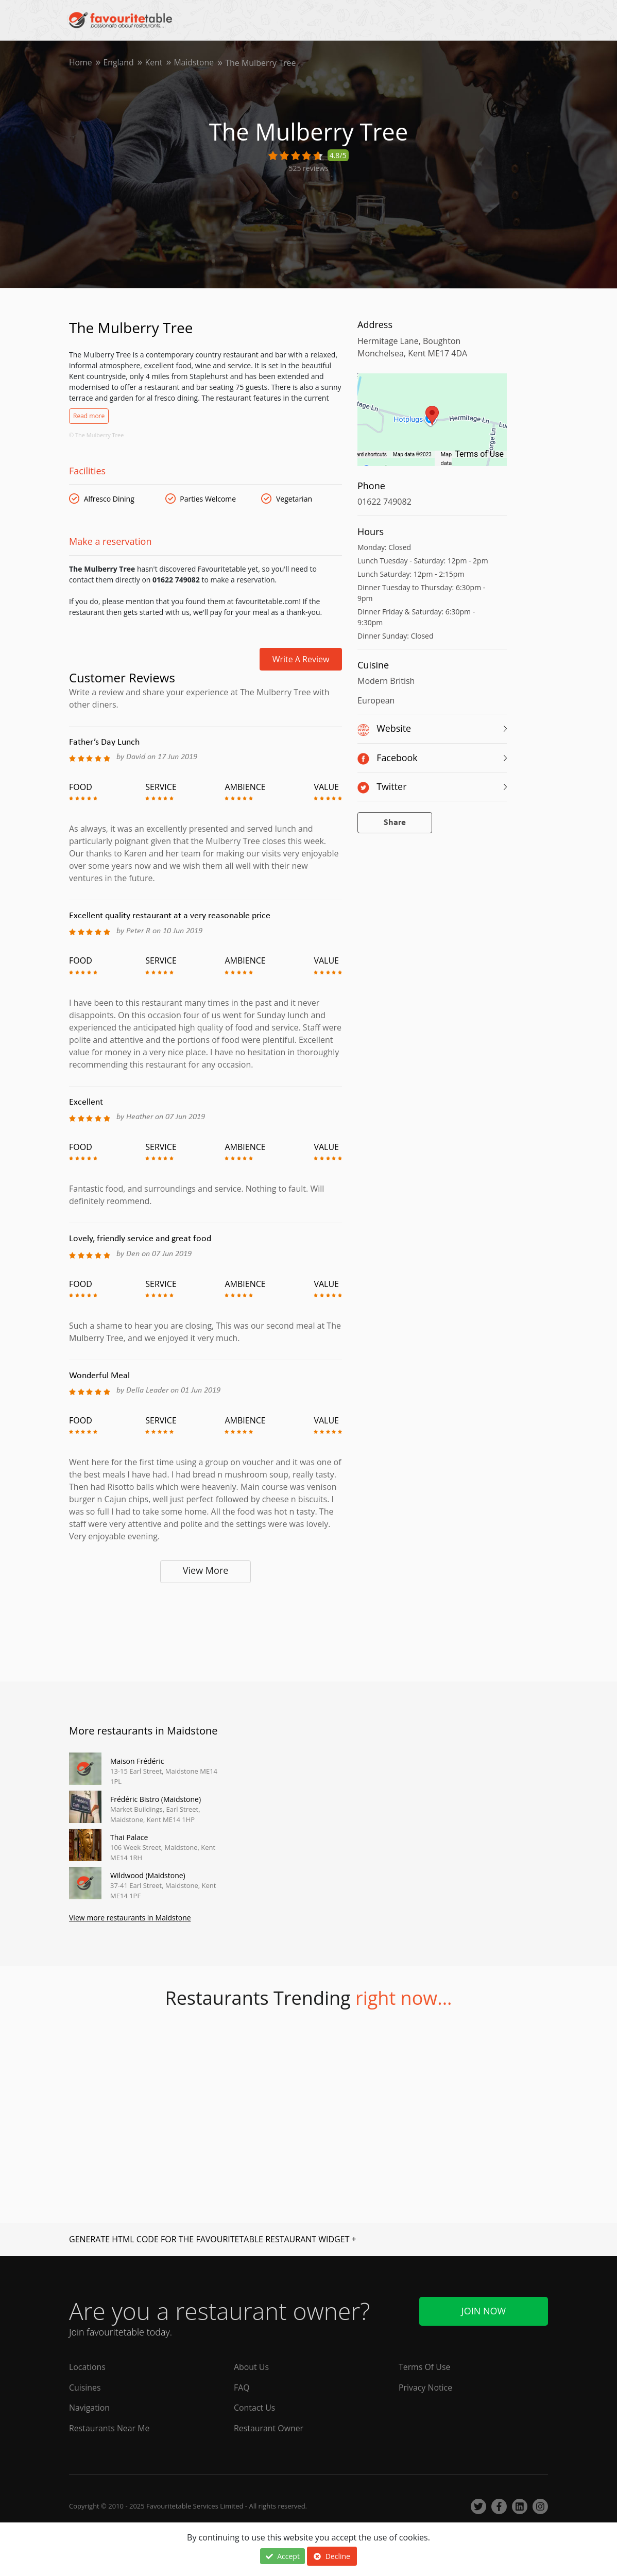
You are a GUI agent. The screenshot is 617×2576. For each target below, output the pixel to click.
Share (395, 823)
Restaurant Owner (269, 2428)
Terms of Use (479, 454)
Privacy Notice (426, 2387)
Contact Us (255, 2408)
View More (206, 1570)
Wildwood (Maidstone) (147, 1875)
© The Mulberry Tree (96, 435)
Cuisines (85, 2387)
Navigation (89, 2408)
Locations (87, 2367)
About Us (251, 2367)
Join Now (483, 2311)
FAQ (242, 2387)
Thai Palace (129, 1837)
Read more (89, 415)
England (119, 62)
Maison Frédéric (137, 1761)
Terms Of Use (425, 2367)
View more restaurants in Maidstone (130, 1917)
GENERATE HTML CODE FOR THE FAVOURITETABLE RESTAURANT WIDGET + (212, 2239)
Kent (154, 62)
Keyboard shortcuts (364, 454)
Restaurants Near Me (109, 2428)
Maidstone (195, 62)
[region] (432, 424)
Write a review (301, 659)
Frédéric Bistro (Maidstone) (155, 1799)
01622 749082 (384, 501)
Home (80, 62)
